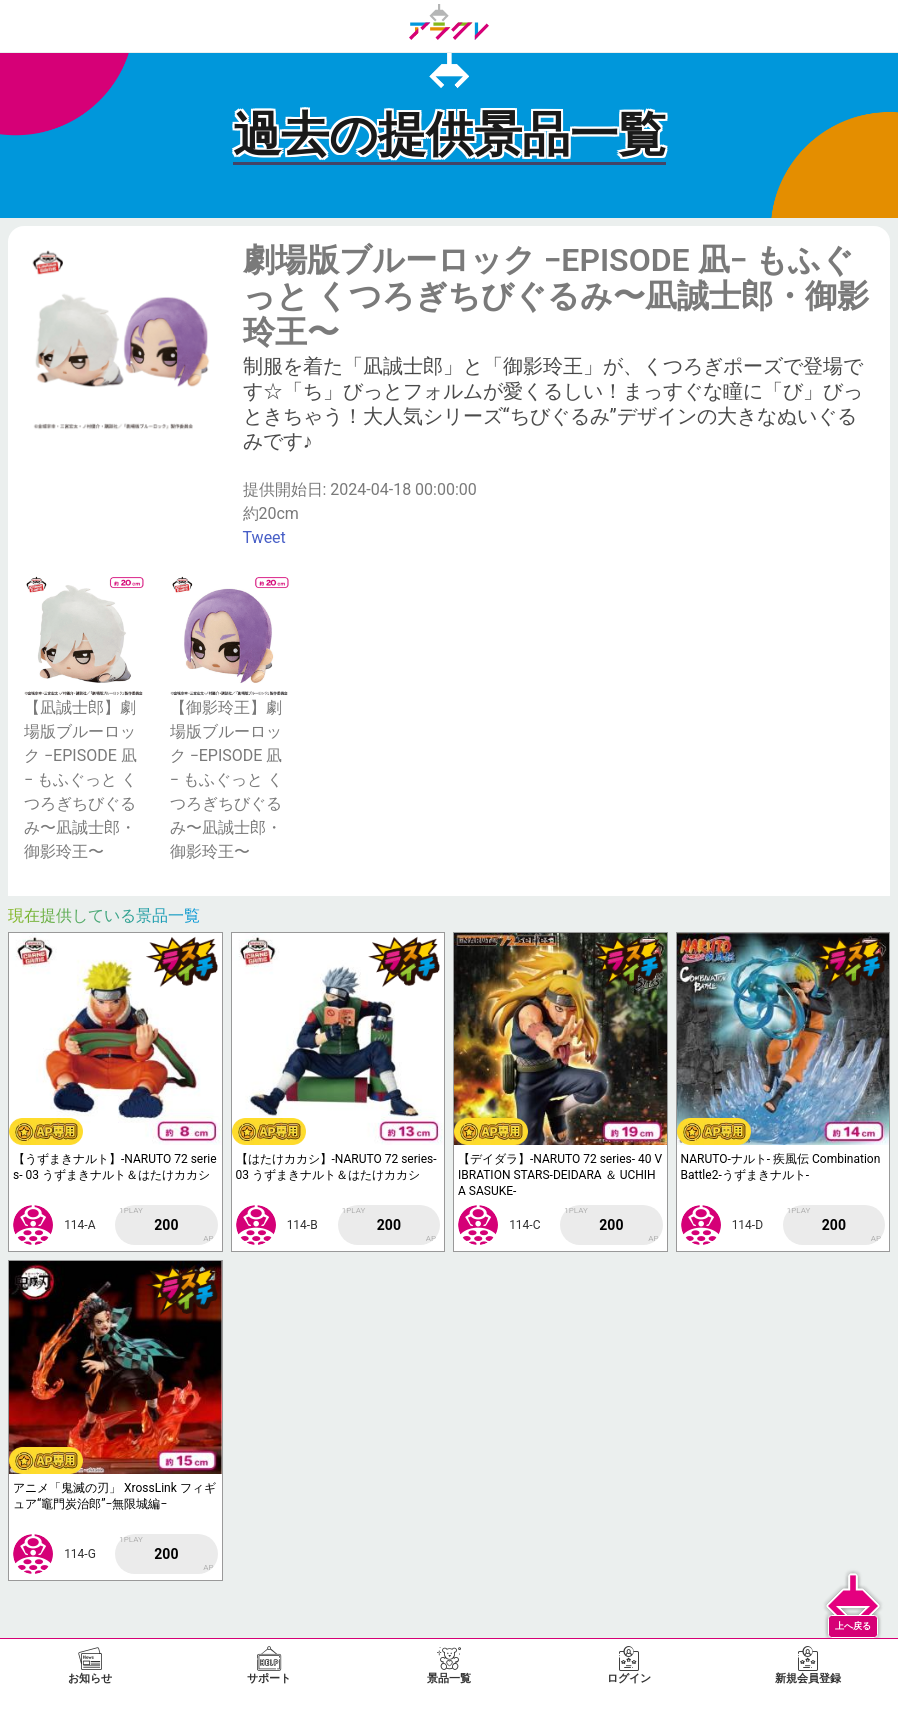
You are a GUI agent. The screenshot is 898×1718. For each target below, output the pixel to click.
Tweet (264, 537)
